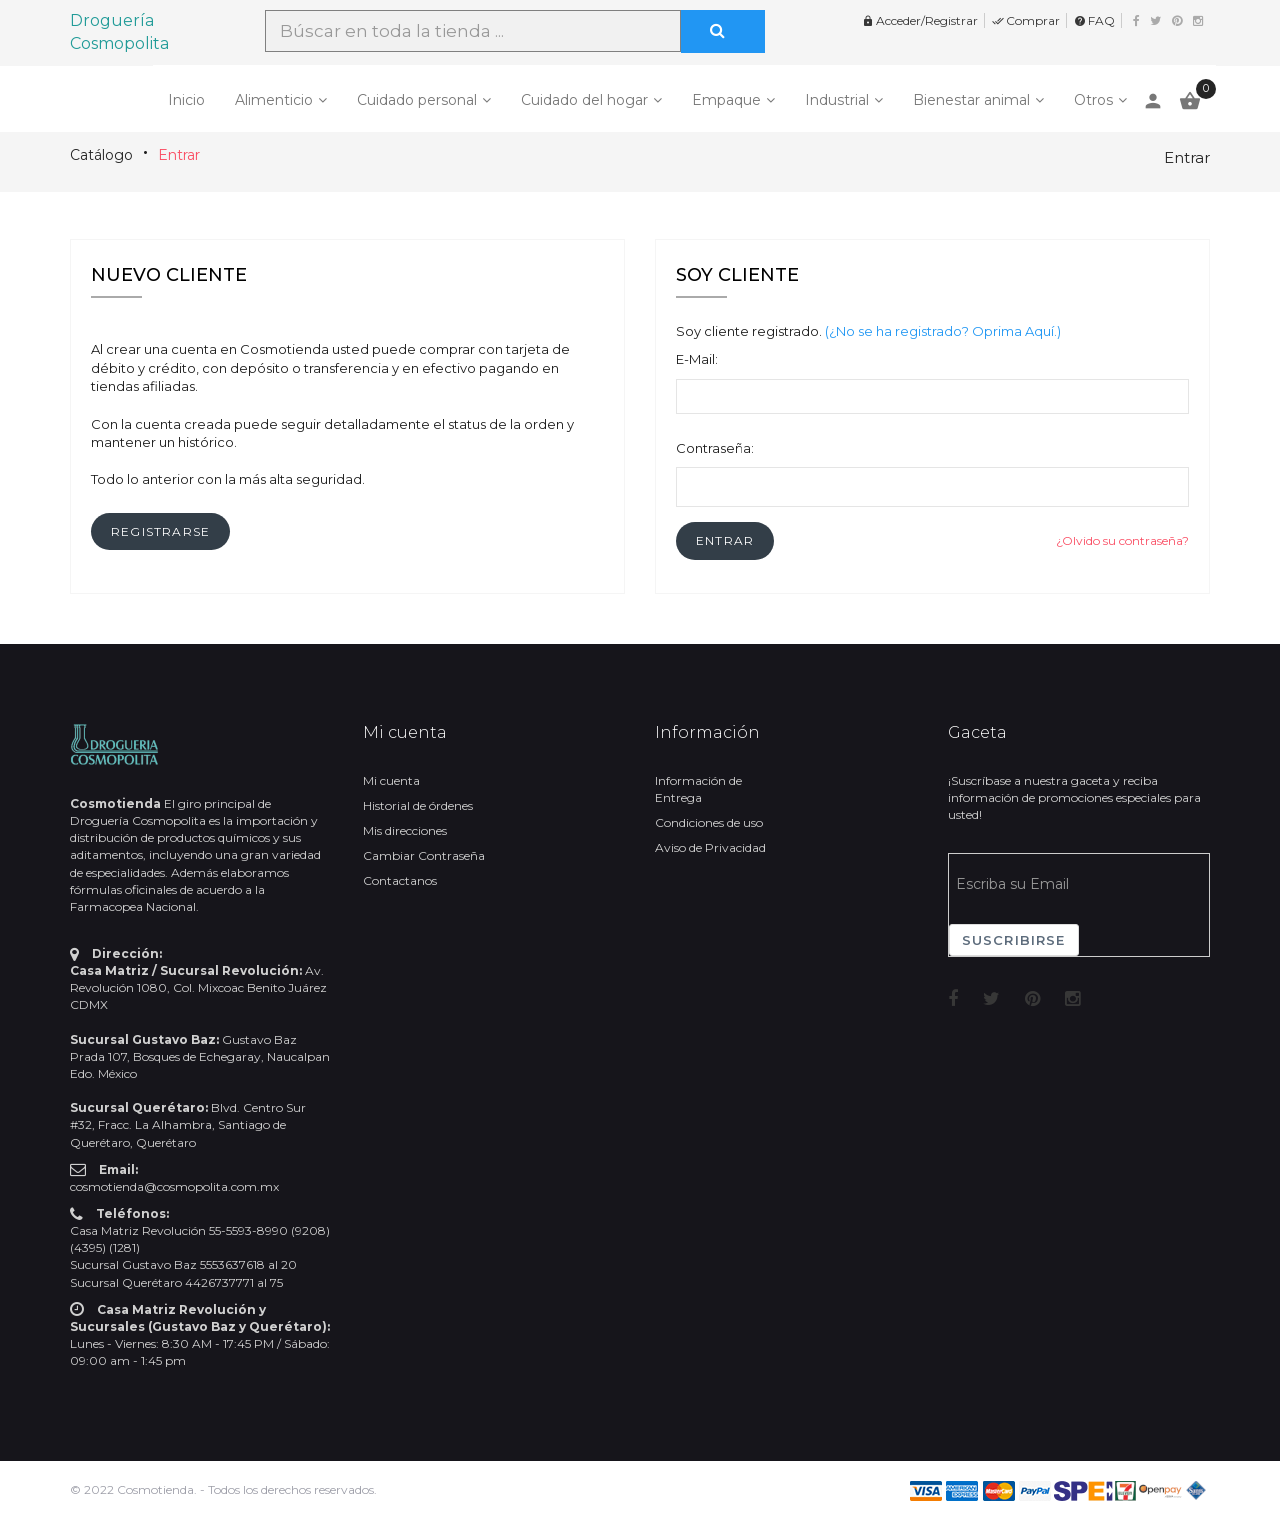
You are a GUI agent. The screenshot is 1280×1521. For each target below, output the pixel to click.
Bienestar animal (971, 100)
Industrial (837, 100)
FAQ (1094, 20)
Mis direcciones (405, 830)
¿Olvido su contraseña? (1122, 540)
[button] (725, 540)
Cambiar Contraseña (424, 855)
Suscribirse (1014, 940)
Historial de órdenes (418, 805)
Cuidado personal (417, 100)
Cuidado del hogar (584, 100)
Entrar (179, 155)
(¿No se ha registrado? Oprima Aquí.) (943, 331)
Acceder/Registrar (920, 20)
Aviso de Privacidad (710, 847)
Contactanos (400, 880)
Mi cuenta (391, 780)
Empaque (726, 100)
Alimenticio (274, 100)
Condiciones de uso (709, 822)
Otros (1093, 100)
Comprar (1026, 20)
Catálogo (101, 155)
